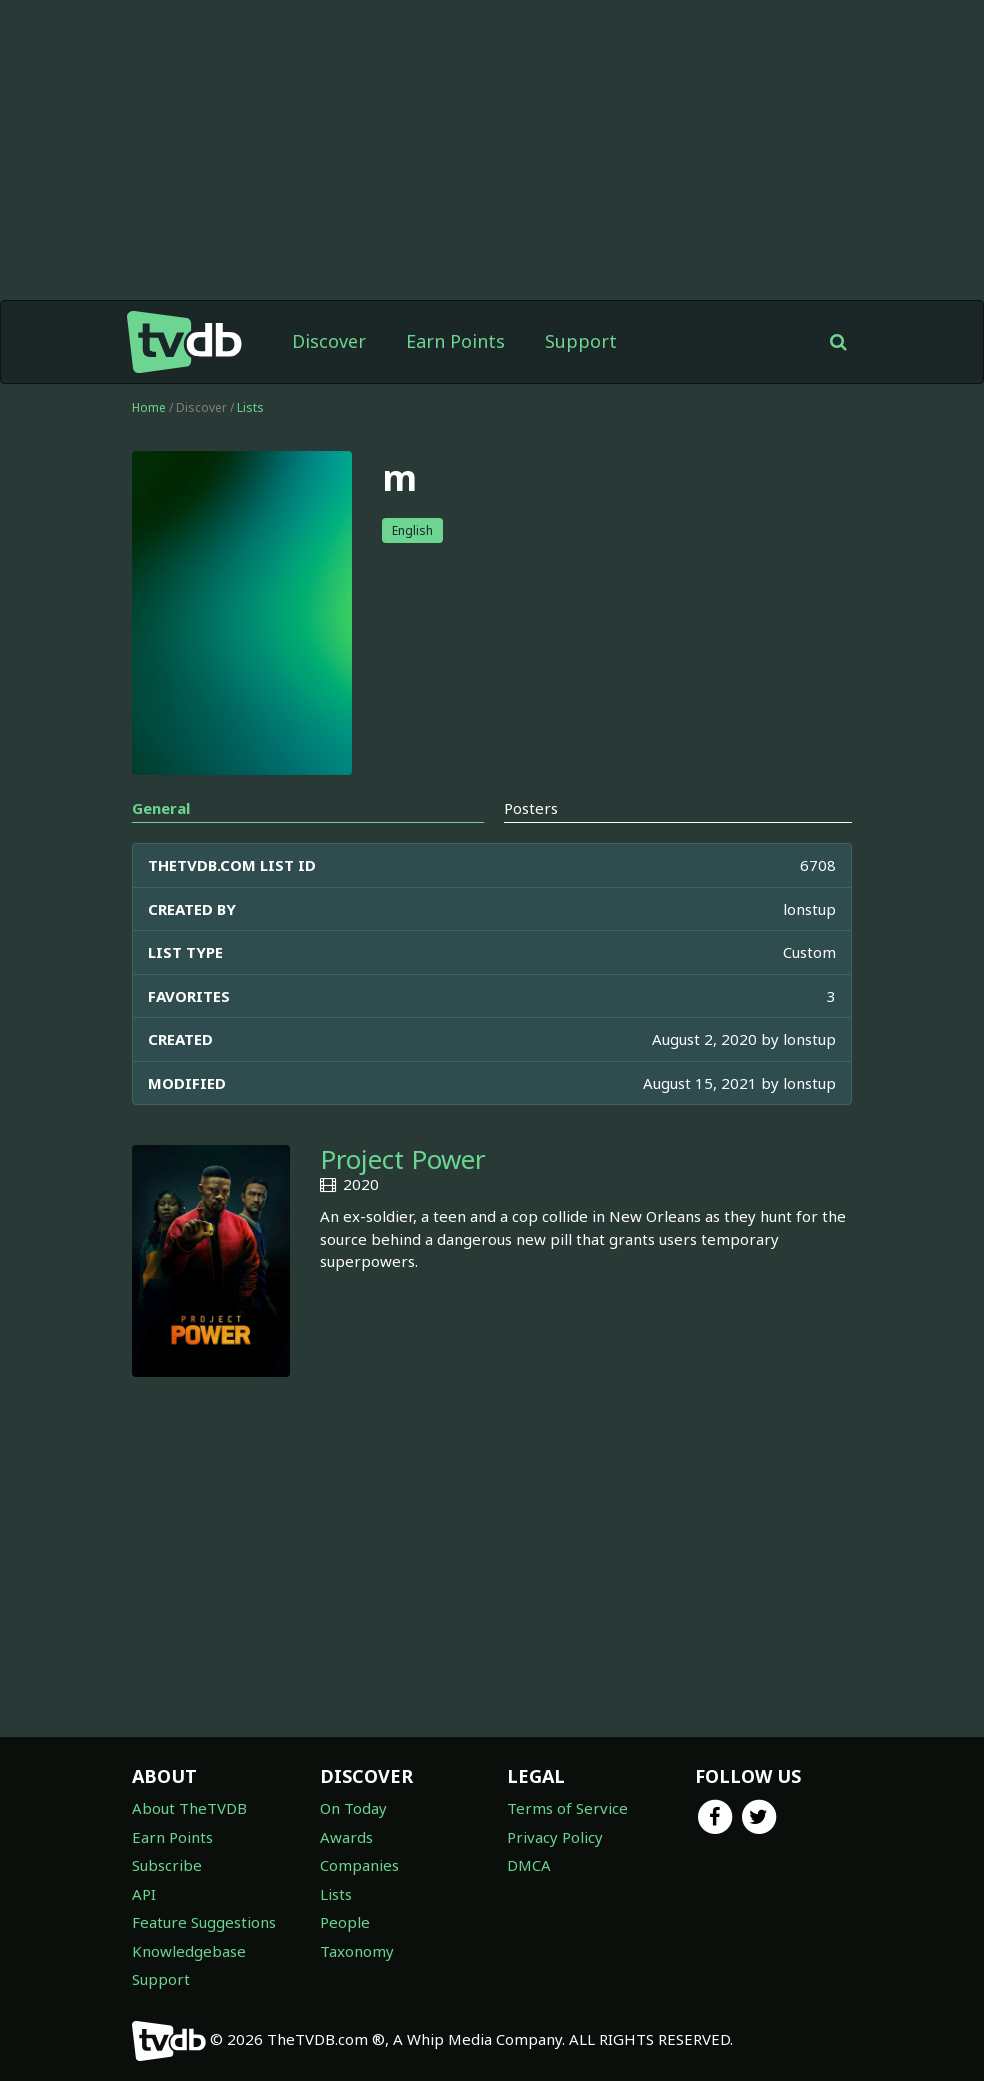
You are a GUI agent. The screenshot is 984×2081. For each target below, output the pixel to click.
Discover (329, 341)
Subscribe (167, 1865)
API (144, 1894)
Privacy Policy (555, 1837)
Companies (359, 1865)
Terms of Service (567, 1808)
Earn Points (455, 341)
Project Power (403, 1159)
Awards (346, 1837)
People (345, 1922)
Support (581, 341)
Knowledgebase (189, 1951)
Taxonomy (357, 1951)
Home (149, 407)
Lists (250, 407)
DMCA (529, 1865)
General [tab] (161, 808)
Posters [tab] (531, 808)
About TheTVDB (189, 1808)
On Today (353, 1808)
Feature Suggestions (204, 1922)
